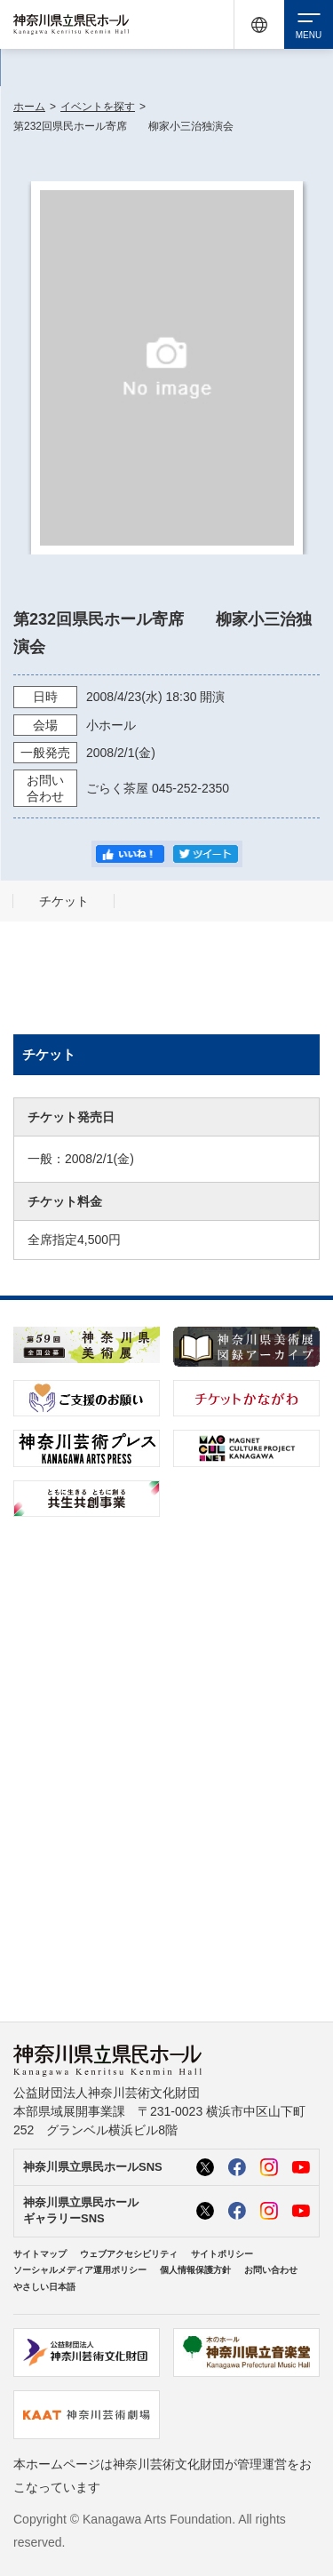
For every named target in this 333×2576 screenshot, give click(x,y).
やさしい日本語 (44, 2287)
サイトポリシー (222, 2254)
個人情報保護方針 (195, 2270)
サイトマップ (40, 2254)
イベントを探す (97, 106)
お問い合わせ (270, 2270)
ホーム (29, 106)
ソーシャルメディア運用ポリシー (80, 2270)
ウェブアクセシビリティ (129, 2254)
